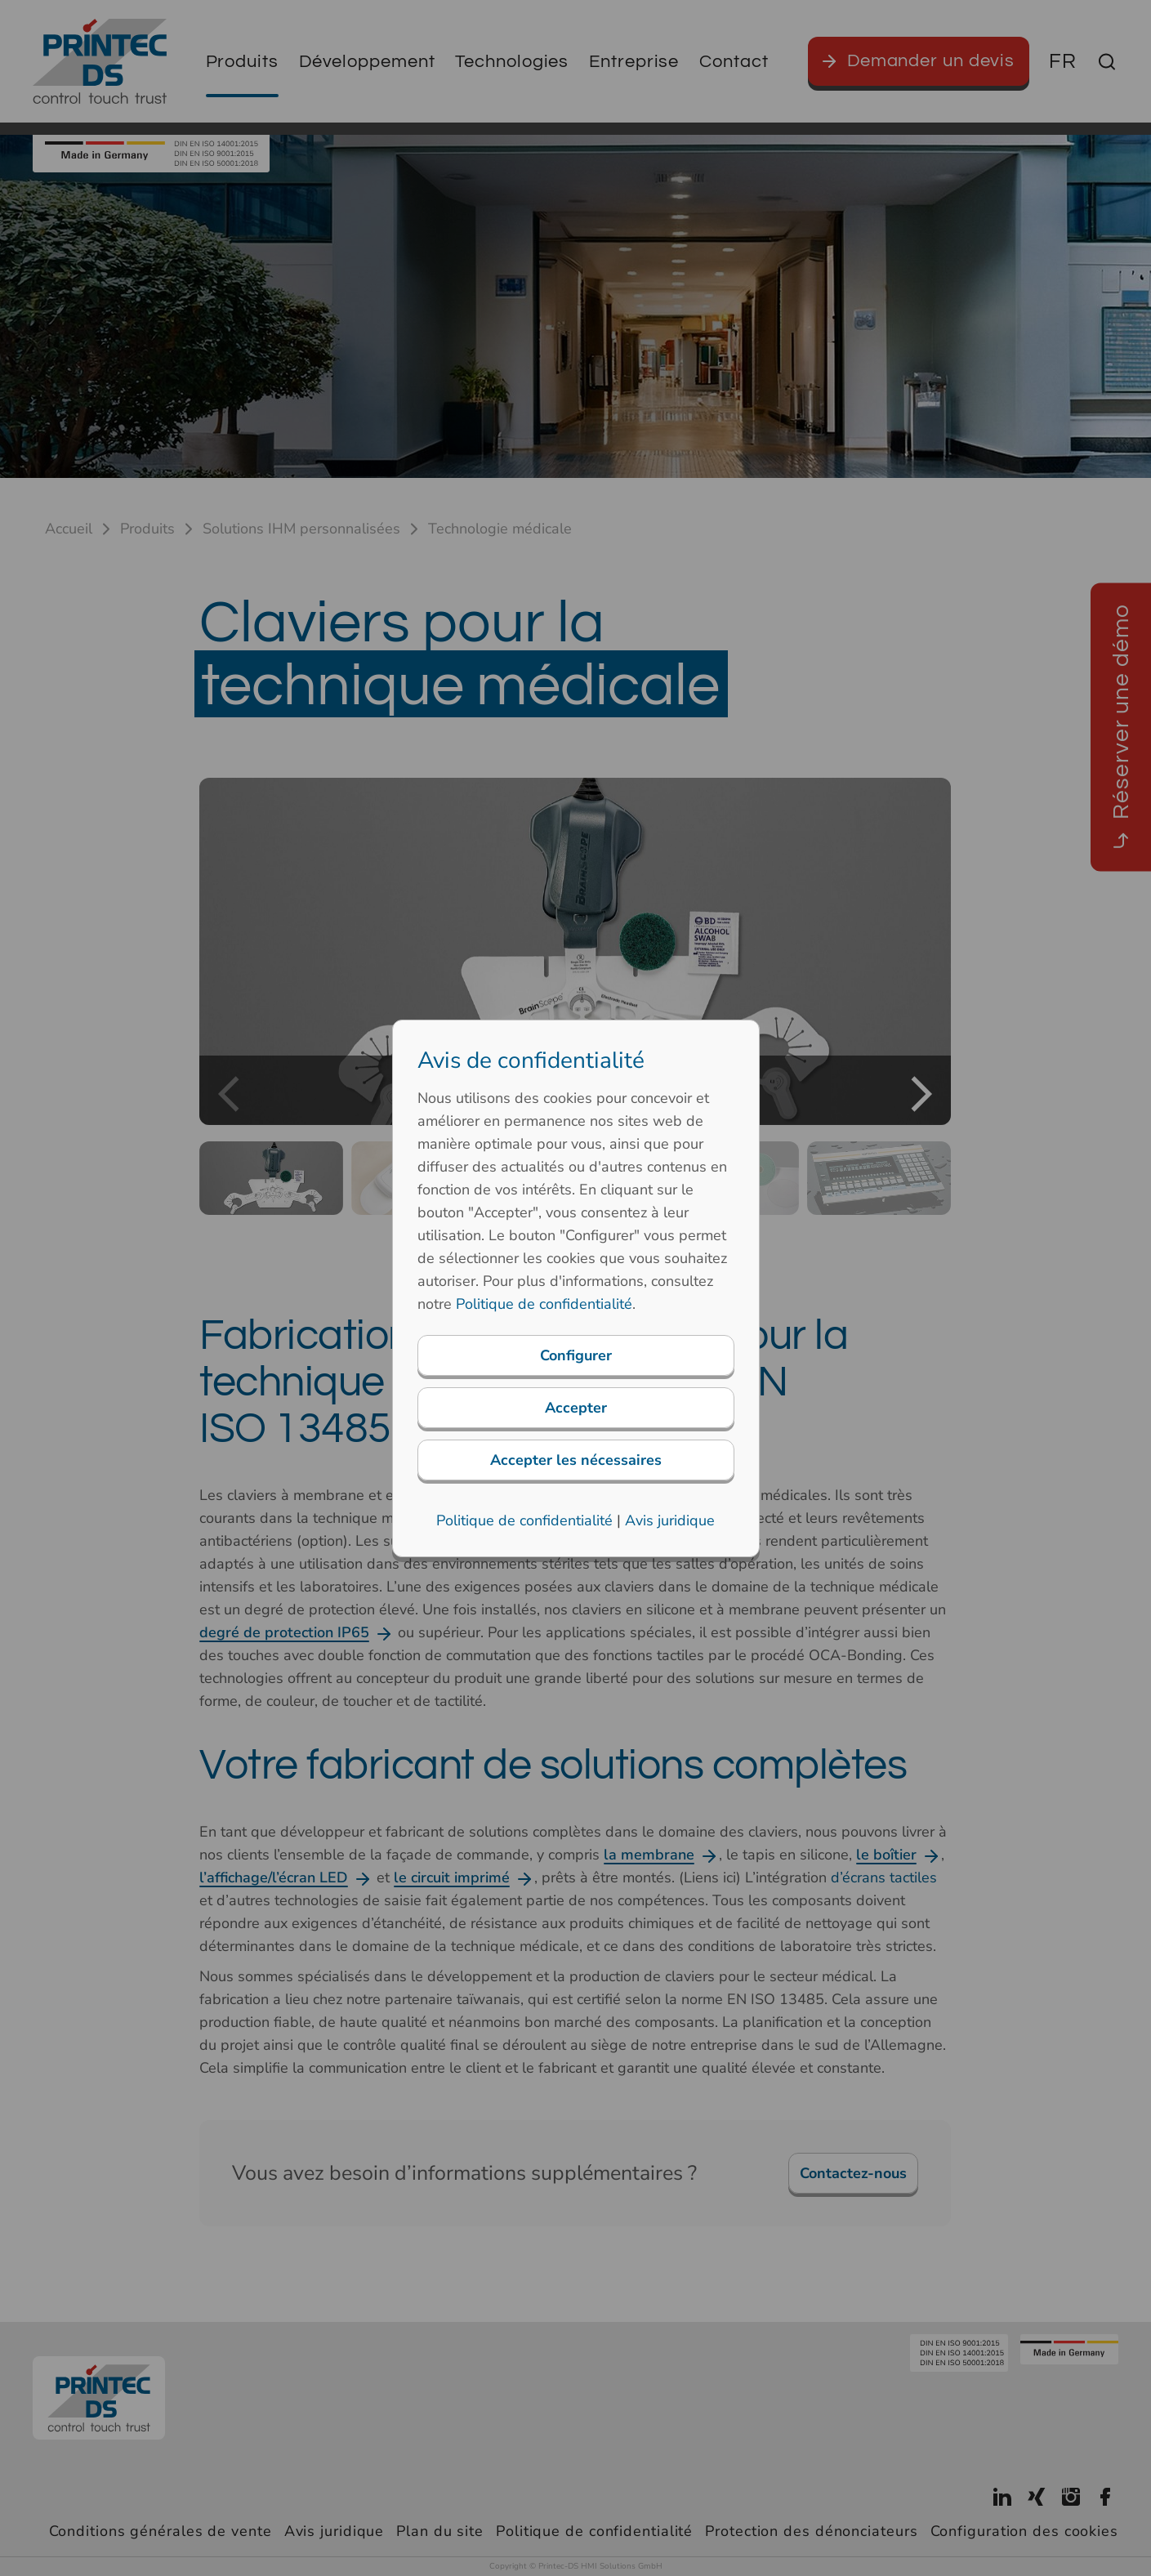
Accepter (576, 1407)
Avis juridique (670, 1520)
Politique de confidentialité (544, 1304)
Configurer (576, 1355)
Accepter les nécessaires (576, 1460)
